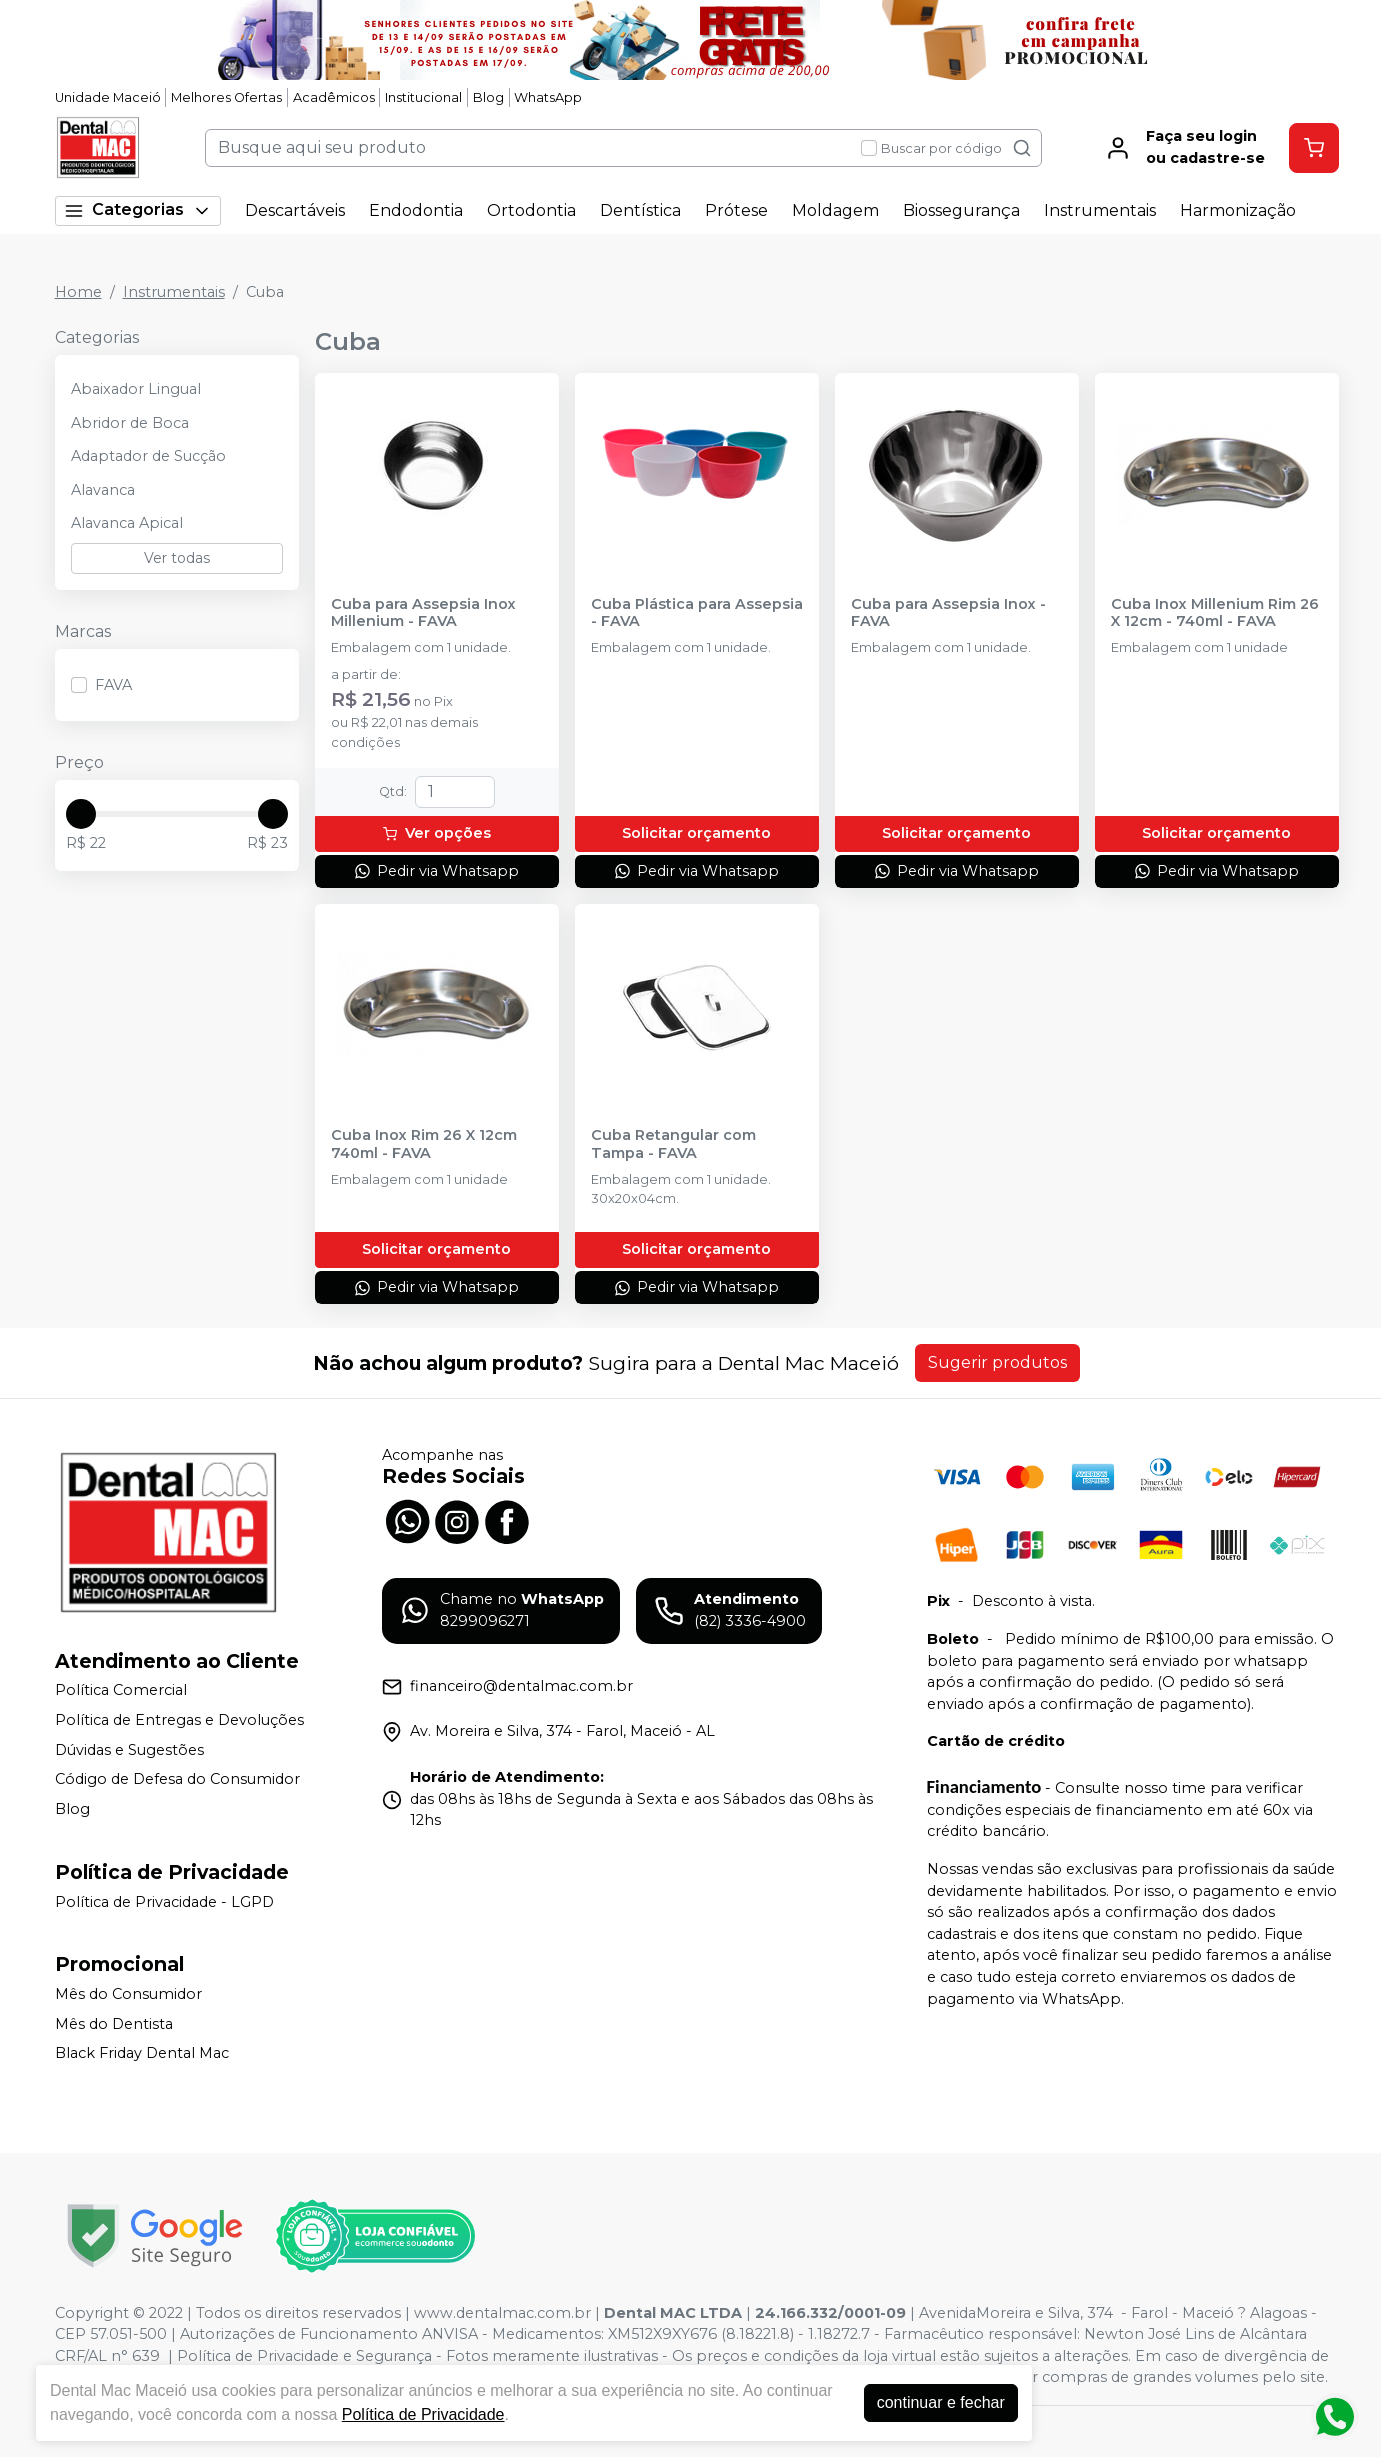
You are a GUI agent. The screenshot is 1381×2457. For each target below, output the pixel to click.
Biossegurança (961, 210)
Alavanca (103, 490)
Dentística (640, 210)
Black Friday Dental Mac (142, 2054)
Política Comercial (121, 1691)
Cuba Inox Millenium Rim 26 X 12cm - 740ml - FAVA (1215, 613)
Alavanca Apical (127, 523)
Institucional (423, 97)
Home (78, 292)
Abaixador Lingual (136, 389)
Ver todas (177, 558)
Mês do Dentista (114, 2024)
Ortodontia (531, 210)
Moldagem (835, 210)
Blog (488, 97)
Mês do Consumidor (128, 1994)
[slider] (81, 814)
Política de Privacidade (423, 2414)
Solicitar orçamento (696, 833)
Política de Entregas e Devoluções (179, 1720)
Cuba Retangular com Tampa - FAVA (673, 1144)
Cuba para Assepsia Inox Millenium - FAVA (423, 613)
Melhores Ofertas (226, 97)
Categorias (138, 210)
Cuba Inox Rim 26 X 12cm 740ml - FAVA (424, 1144)
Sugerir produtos (997, 1362)
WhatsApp (548, 97)
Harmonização (1238, 210)
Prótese (736, 210)
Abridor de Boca (130, 423)
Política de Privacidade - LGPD (164, 1902)
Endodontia (416, 210)
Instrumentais (1100, 210)
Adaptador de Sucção (148, 456)
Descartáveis (295, 210)
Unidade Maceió (108, 97)
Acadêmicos (334, 97)
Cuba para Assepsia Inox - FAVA (948, 613)
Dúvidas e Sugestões (129, 1750)
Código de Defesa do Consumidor (177, 1779)
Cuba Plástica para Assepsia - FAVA (697, 613)
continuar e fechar (941, 2402)
